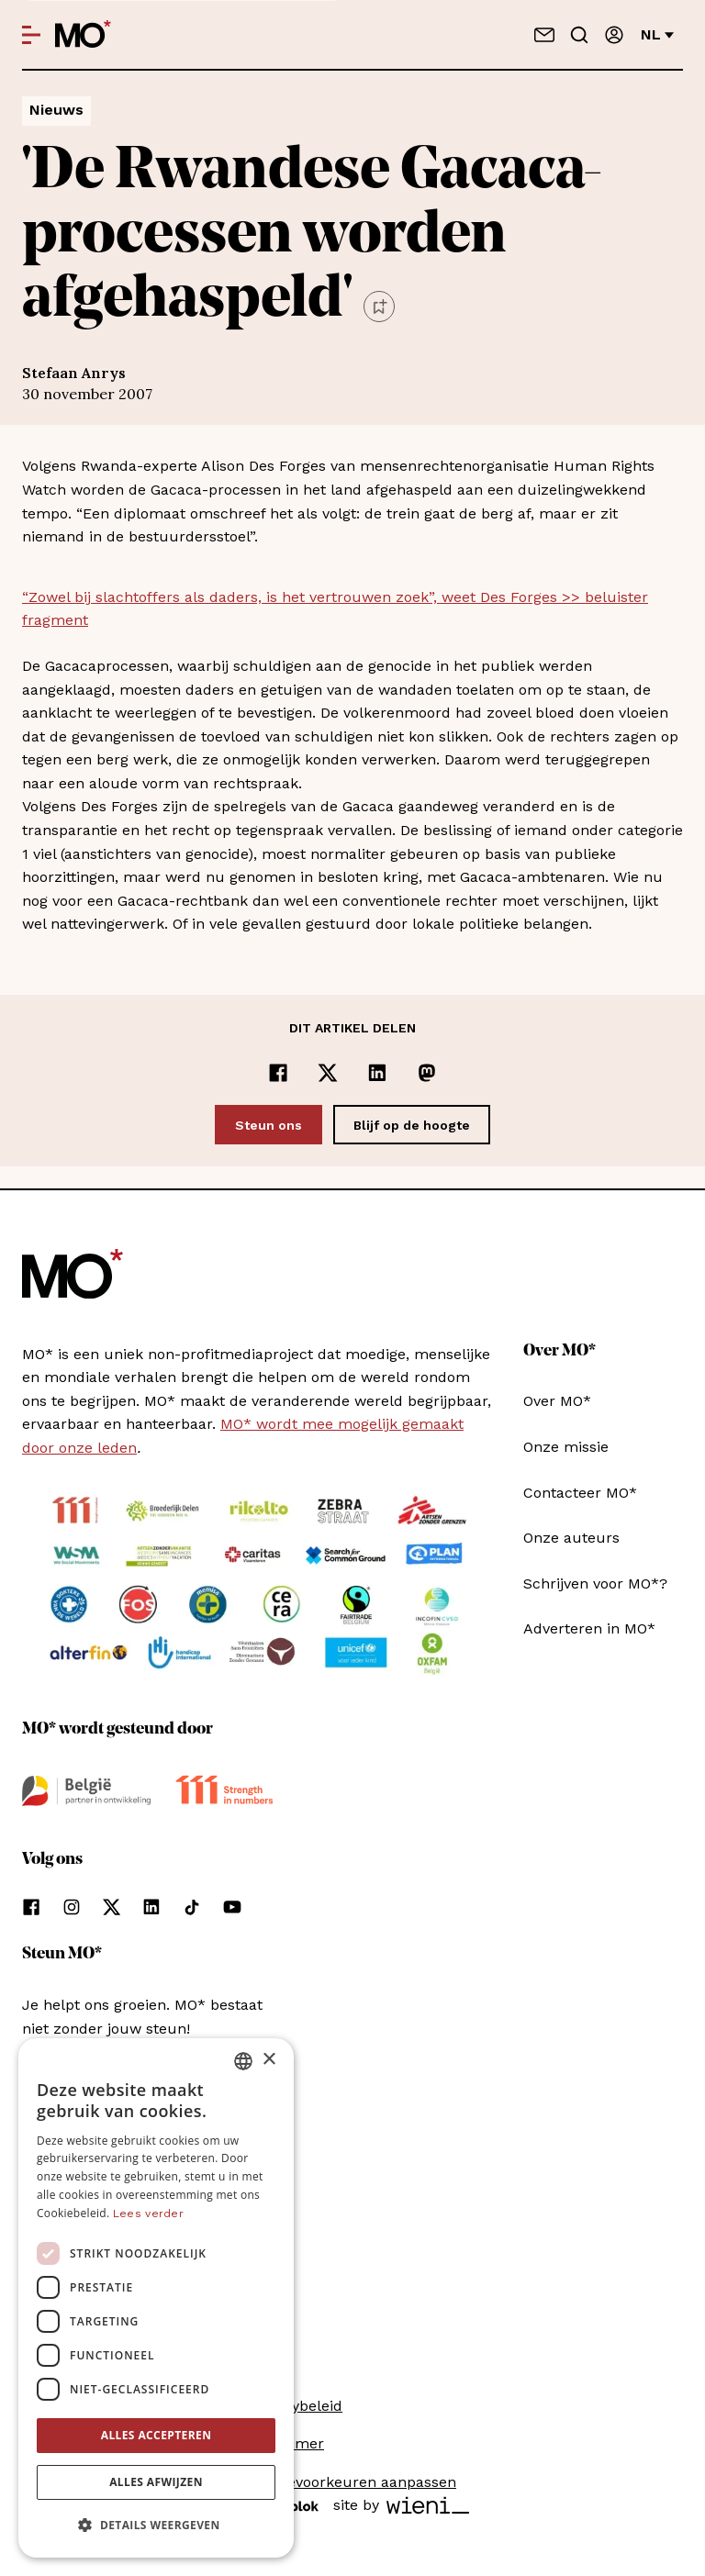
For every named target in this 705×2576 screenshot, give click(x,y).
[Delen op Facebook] (278, 1073)
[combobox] (243, 2061)
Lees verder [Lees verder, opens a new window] (148, 2213)
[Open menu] (31, 35)
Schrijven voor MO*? (595, 1583)
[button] (156, 2525)
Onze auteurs (571, 1537)
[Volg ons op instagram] (71, 1907)
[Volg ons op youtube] (232, 1907)
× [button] (268, 2060)
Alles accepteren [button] (156, 2435)
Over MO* (557, 1401)
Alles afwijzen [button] (156, 2482)
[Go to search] (579, 35)
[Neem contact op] (544, 35)
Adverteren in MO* (589, 1628)
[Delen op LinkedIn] (377, 1073)
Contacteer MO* (580, 1492)
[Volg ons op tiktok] (192, 1907)
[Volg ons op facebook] (31, 1907)
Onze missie (566, 1446)
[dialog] (156, 2298)
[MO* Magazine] (83, 35)
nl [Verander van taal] (657, 34)
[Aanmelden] (614, 35)
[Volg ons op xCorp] (111, 1907)
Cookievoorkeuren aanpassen (352, 2482)
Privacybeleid (295, 2405)
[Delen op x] (328, 1073)
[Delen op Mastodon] (427, 1073)
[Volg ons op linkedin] (151, 1907)
